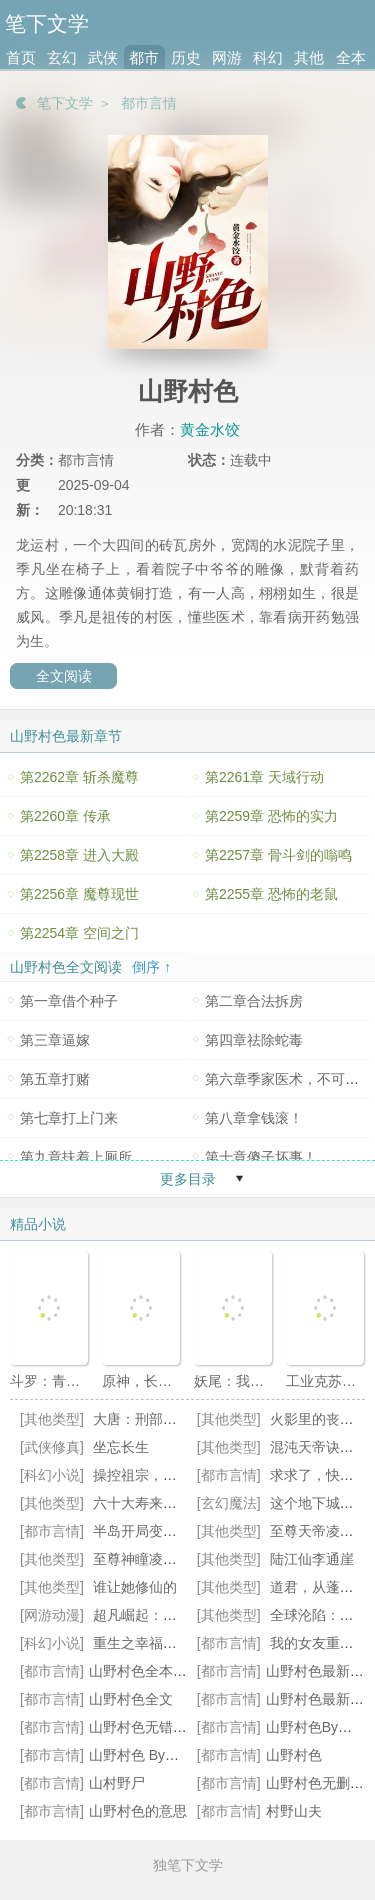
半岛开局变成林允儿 (156, 1531)
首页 (21, 57)
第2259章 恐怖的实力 (271, 816)
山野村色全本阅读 (145, 1671)
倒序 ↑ (151, 967)
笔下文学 (65, 103)
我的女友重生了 (319, 1643)
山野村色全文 (131, 1699)
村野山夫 (294, 1811)
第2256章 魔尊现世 (79, 894)
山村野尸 (117, 1783)
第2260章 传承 (65, 816)
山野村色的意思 (138, 1811)
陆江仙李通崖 (312, 1559)
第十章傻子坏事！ (261, 1157)
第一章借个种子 (69, 1001)
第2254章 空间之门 (79, 933)
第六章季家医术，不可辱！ (289, 1079)
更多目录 (188, 1179)
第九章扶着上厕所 (76, 1157)
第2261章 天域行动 (264, 777)
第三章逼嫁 (55, 1040)
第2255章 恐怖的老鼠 (271, 894)
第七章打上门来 (69, 1118)
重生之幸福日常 (142, 1643)
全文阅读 (64, 676)
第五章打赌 (55, 1079)
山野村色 (294, 1755)
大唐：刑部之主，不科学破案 (184, 1419)
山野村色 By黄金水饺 (155, 1755)
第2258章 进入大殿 (79, 855)
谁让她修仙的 (135, 1587)
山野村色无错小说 (145, 1727)
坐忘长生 (121, 1447)
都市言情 (149, 103)
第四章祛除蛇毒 (254, 1040)
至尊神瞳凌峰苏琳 (149, 1559)
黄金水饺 (210, 429)
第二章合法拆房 (254, 1001)
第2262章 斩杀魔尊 (79, 777)
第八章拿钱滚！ (254, 1118)
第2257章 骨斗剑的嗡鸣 (278, 855)
